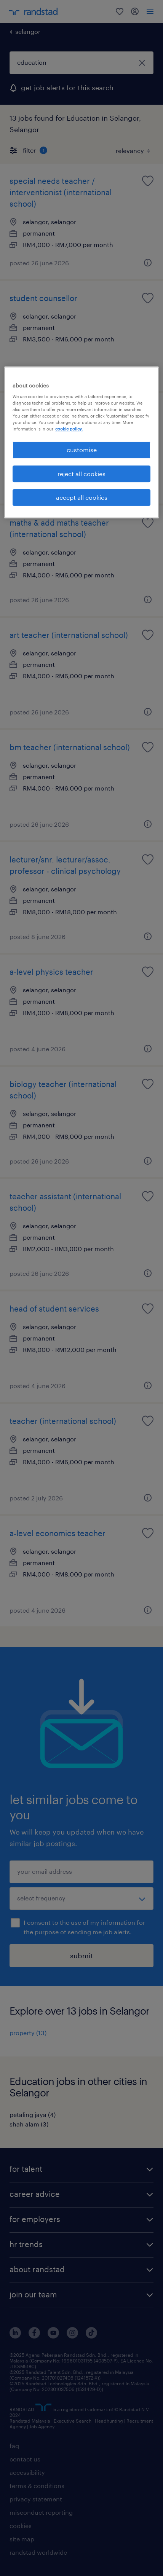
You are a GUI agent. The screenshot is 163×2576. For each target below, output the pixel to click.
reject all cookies (81, 473)
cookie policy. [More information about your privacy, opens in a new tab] (69, 428)
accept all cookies (81, 497)
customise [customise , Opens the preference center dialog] (82, 449)
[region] (81, 442)
